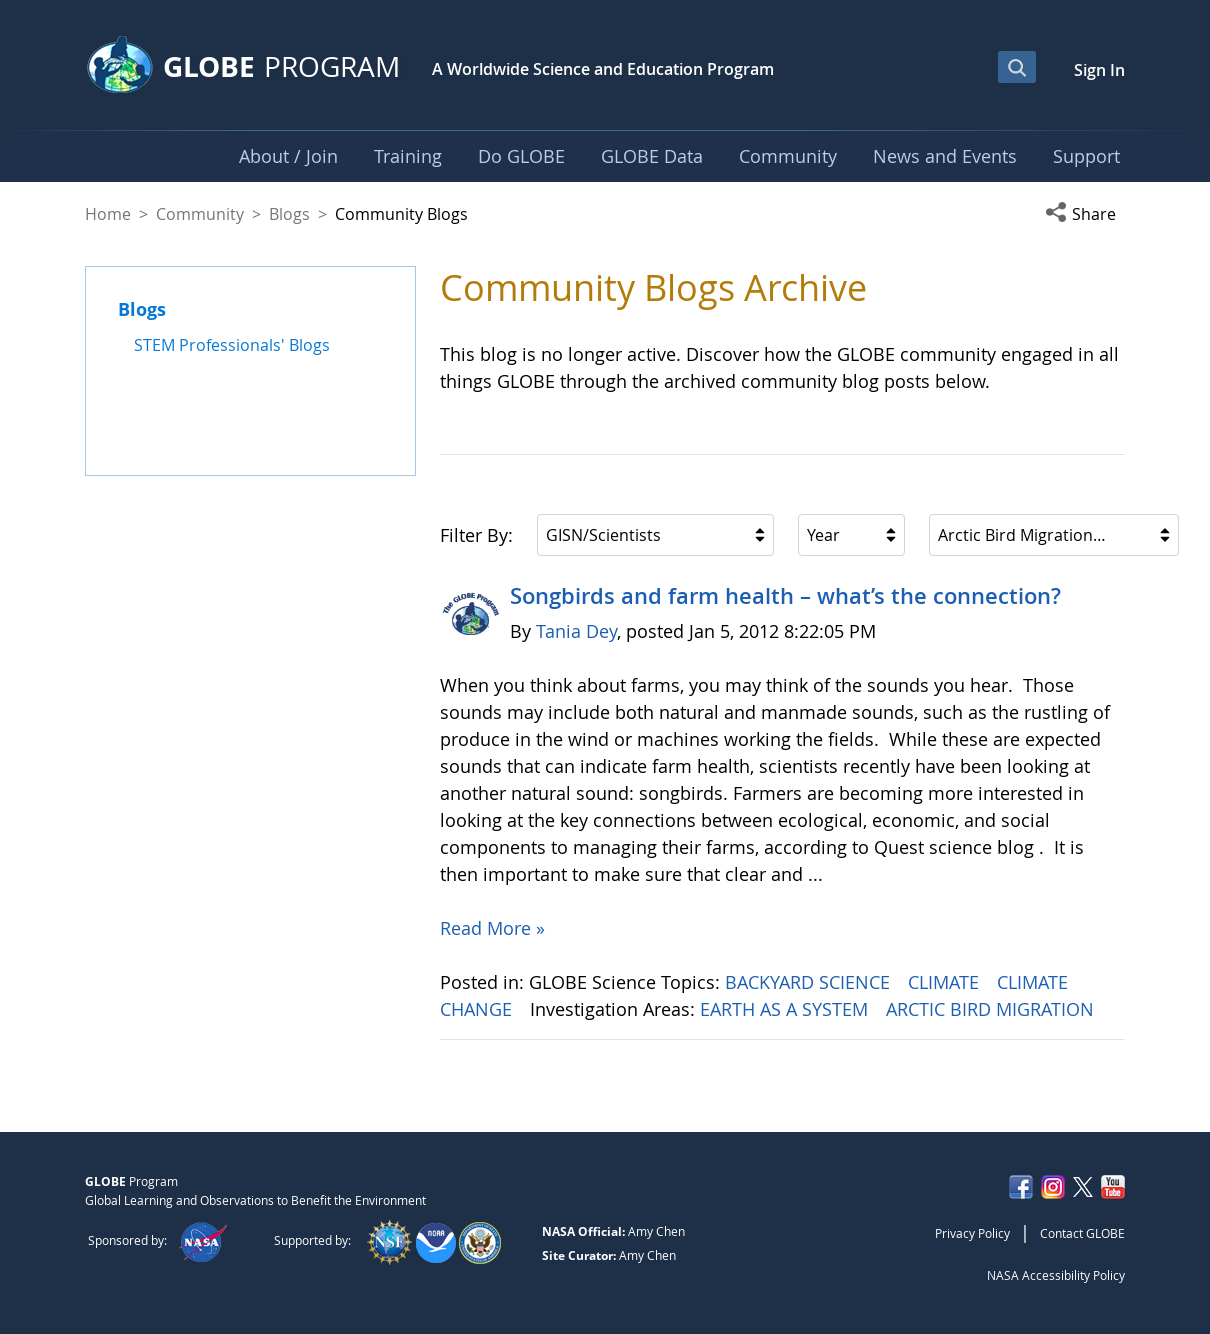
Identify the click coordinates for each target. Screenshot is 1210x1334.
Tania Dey (576, 631)
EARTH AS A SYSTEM (786, 1009)
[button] (1085, 214)
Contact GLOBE (1082, 1233)
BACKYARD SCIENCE (810, 982)
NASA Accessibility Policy (1056, 1275)
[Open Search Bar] (1017, 67)
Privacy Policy (972, 1233)
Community (200, 214)
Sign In (1099, 70)
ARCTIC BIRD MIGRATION (992, 1009)
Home (108, 214)
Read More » (492, 928)
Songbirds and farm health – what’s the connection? (785, 596)
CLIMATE (946, 982)
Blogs (289, 214)
